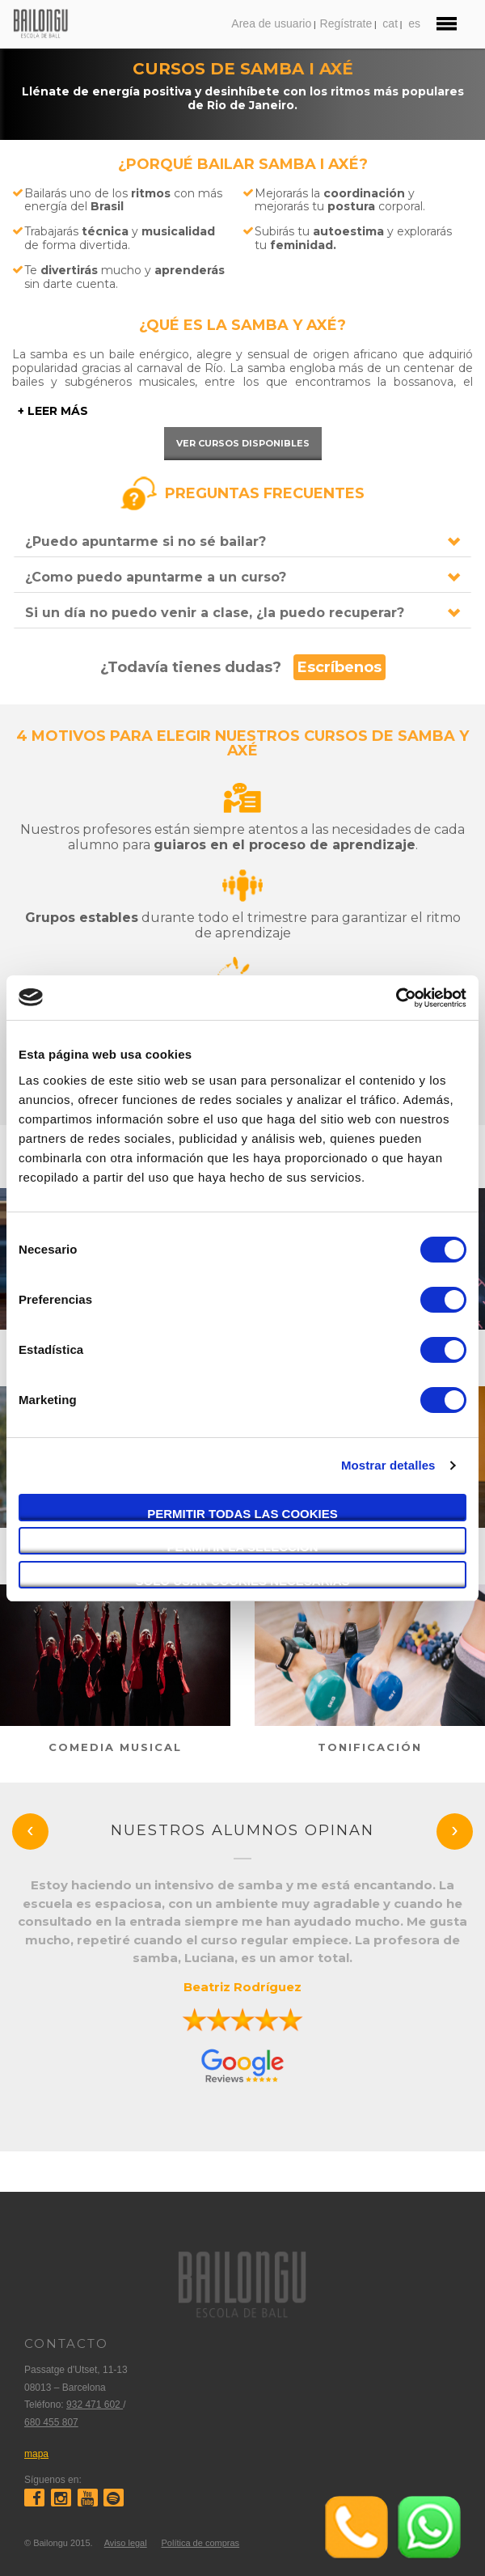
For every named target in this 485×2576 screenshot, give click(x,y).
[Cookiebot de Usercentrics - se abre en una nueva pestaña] (395, 998)
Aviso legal (125, 2543)
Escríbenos (339, 667)
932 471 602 (94, 2404)
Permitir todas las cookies (242, 1514)
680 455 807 (51, 2422)
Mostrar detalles (388, 1465)
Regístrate (346, 23)
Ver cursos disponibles (243, 443)
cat (390, 23)
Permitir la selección (242, 1547)
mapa (36, 2454)
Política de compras (200, 2543)
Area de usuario (271, 23)
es (414, 23)
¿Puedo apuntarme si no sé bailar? (145, 541)
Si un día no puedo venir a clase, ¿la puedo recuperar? (214, 612)
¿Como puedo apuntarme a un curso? (155, 577)
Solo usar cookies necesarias (242, 1581)
